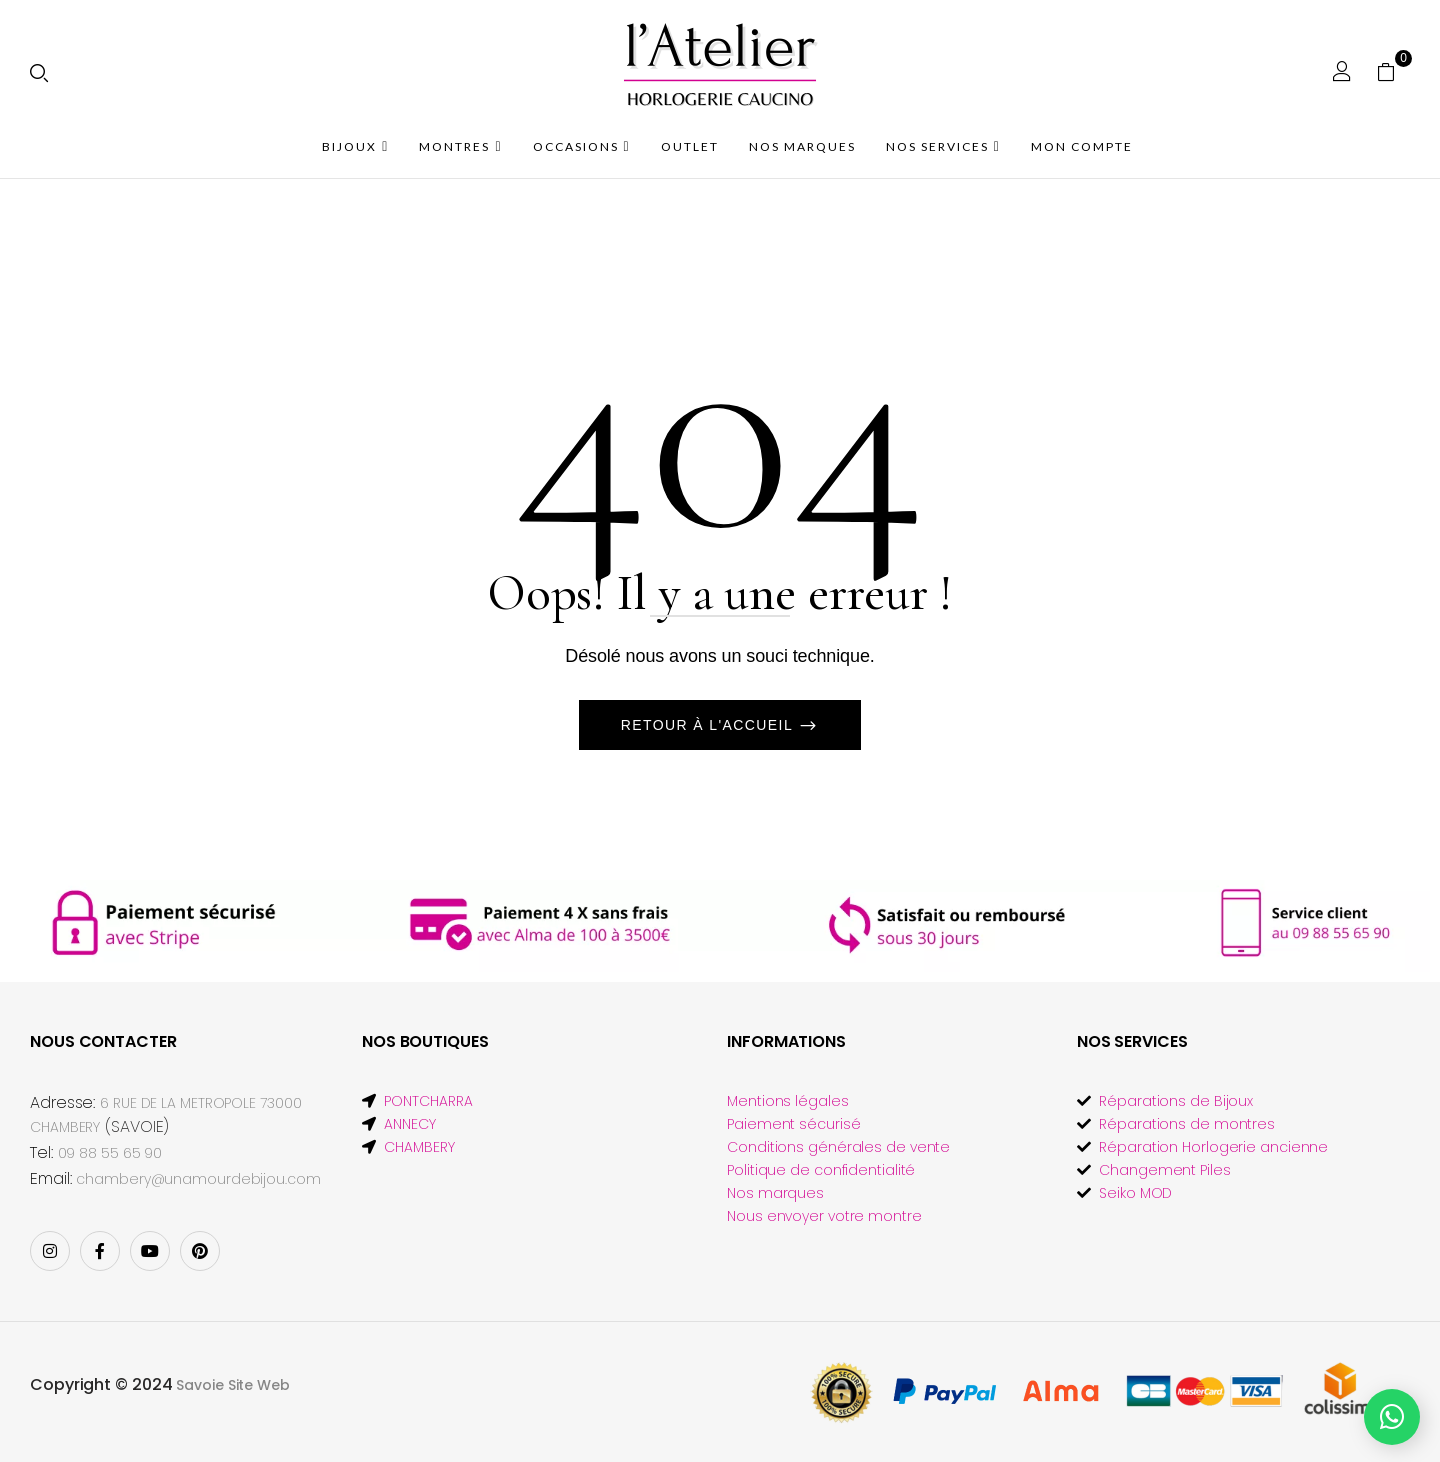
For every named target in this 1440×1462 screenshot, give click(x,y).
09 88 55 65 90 (110, 1153)
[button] (1393, 71)
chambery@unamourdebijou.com (198, 1179)
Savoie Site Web (233, 1385)
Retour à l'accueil (709, 725)
